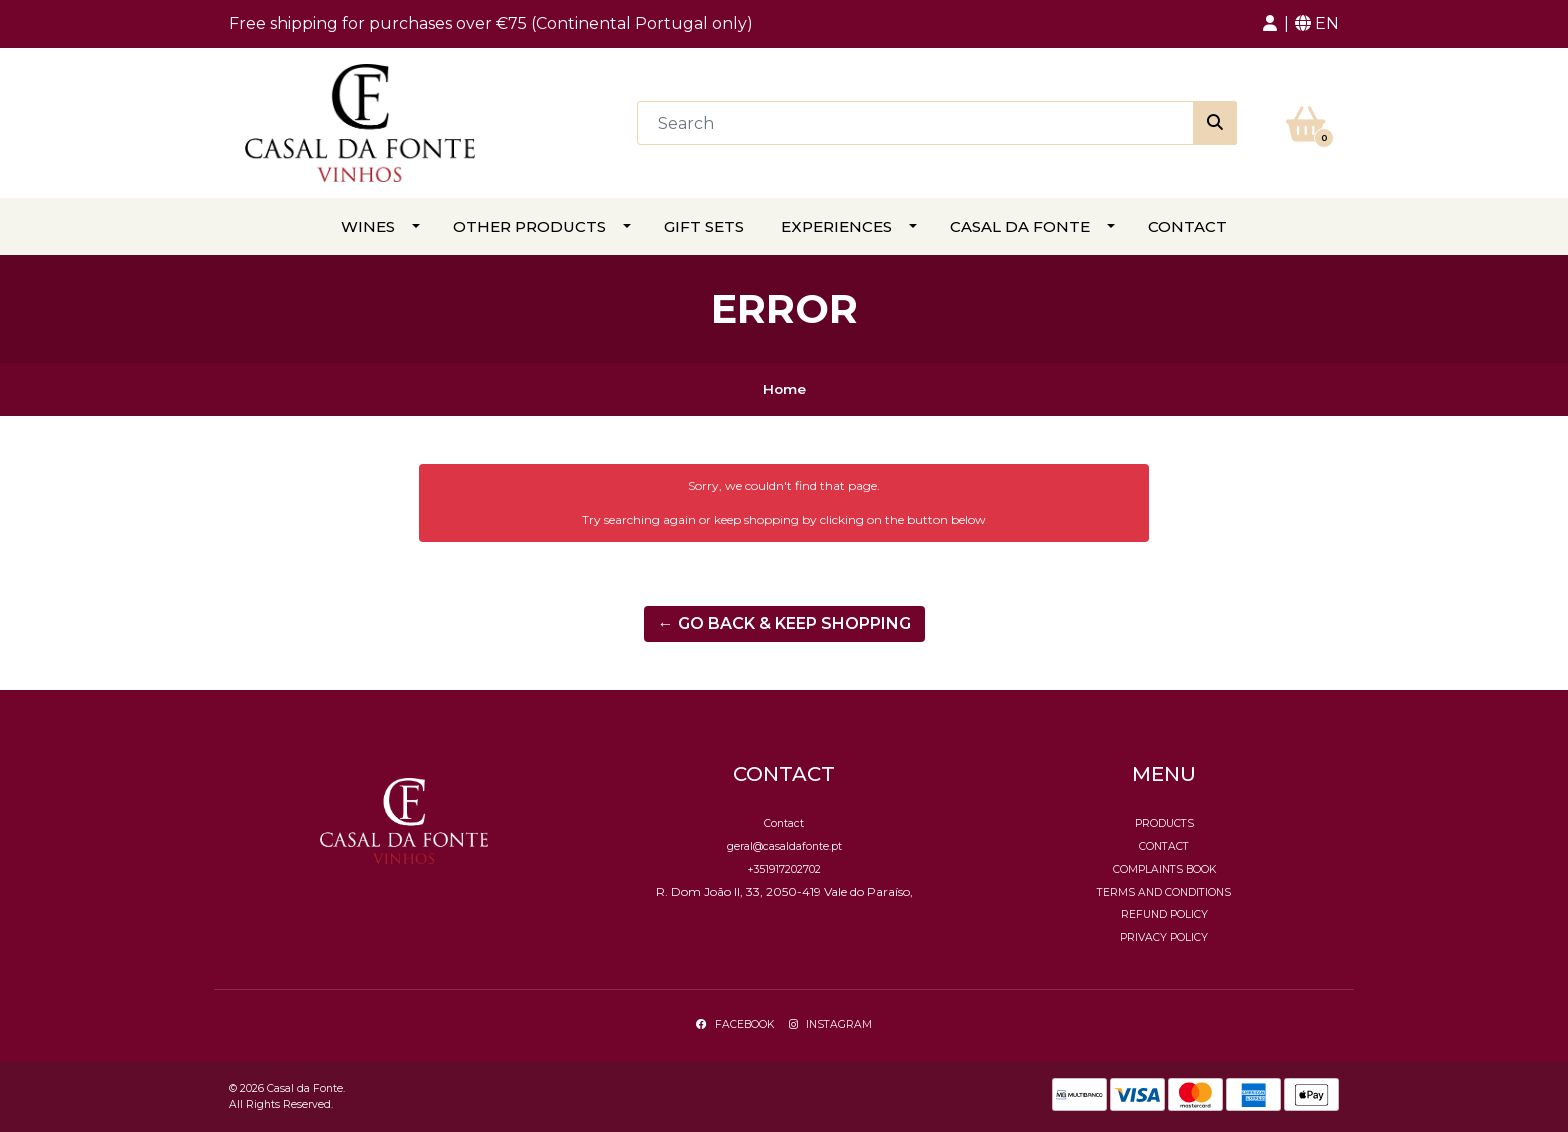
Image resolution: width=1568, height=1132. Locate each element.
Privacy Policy (1164, 937)
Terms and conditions (1164, 892)
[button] (1270, 24)
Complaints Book (1164, 869)
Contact (1187, 226)
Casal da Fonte (1020, 226)
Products (1164, 823)
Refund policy (1164, 914)
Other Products (529, 226)
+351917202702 (784, 869)
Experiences (836, 226)
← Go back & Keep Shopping (784, 623)
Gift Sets (704, 226)
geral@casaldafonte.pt (784, 846)
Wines (368, 226)
